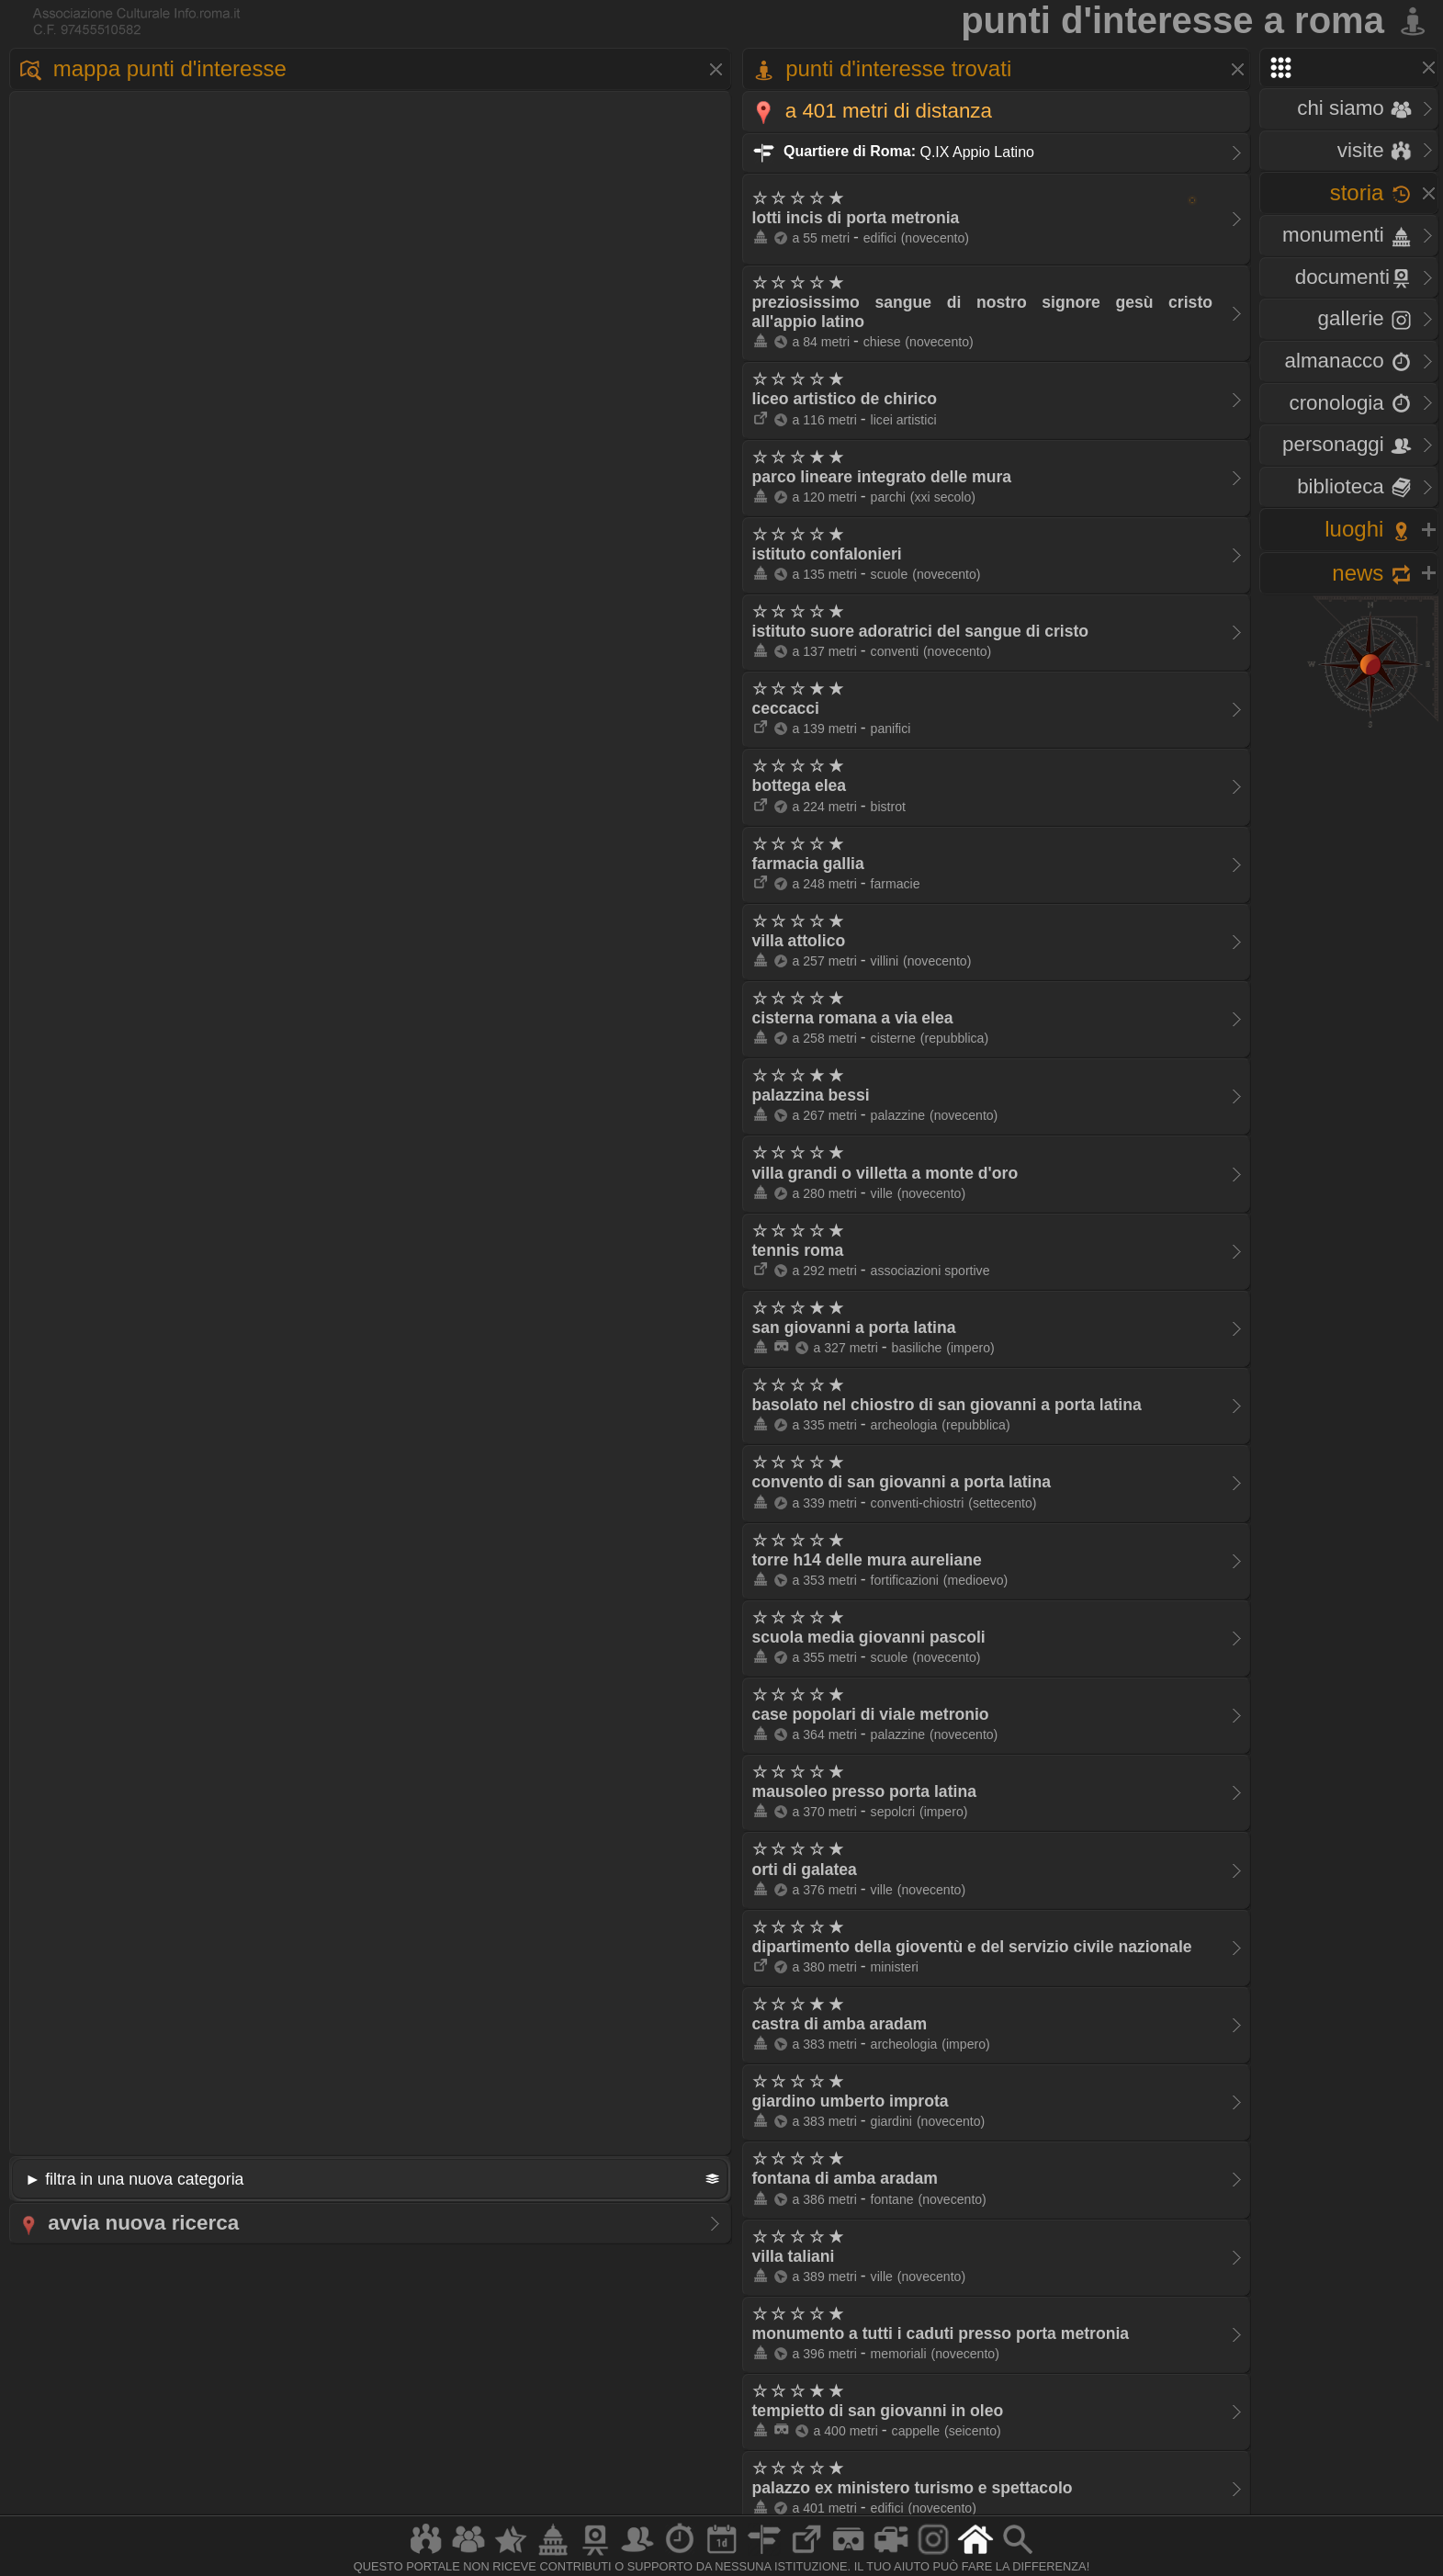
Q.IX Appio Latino (893, 151)
